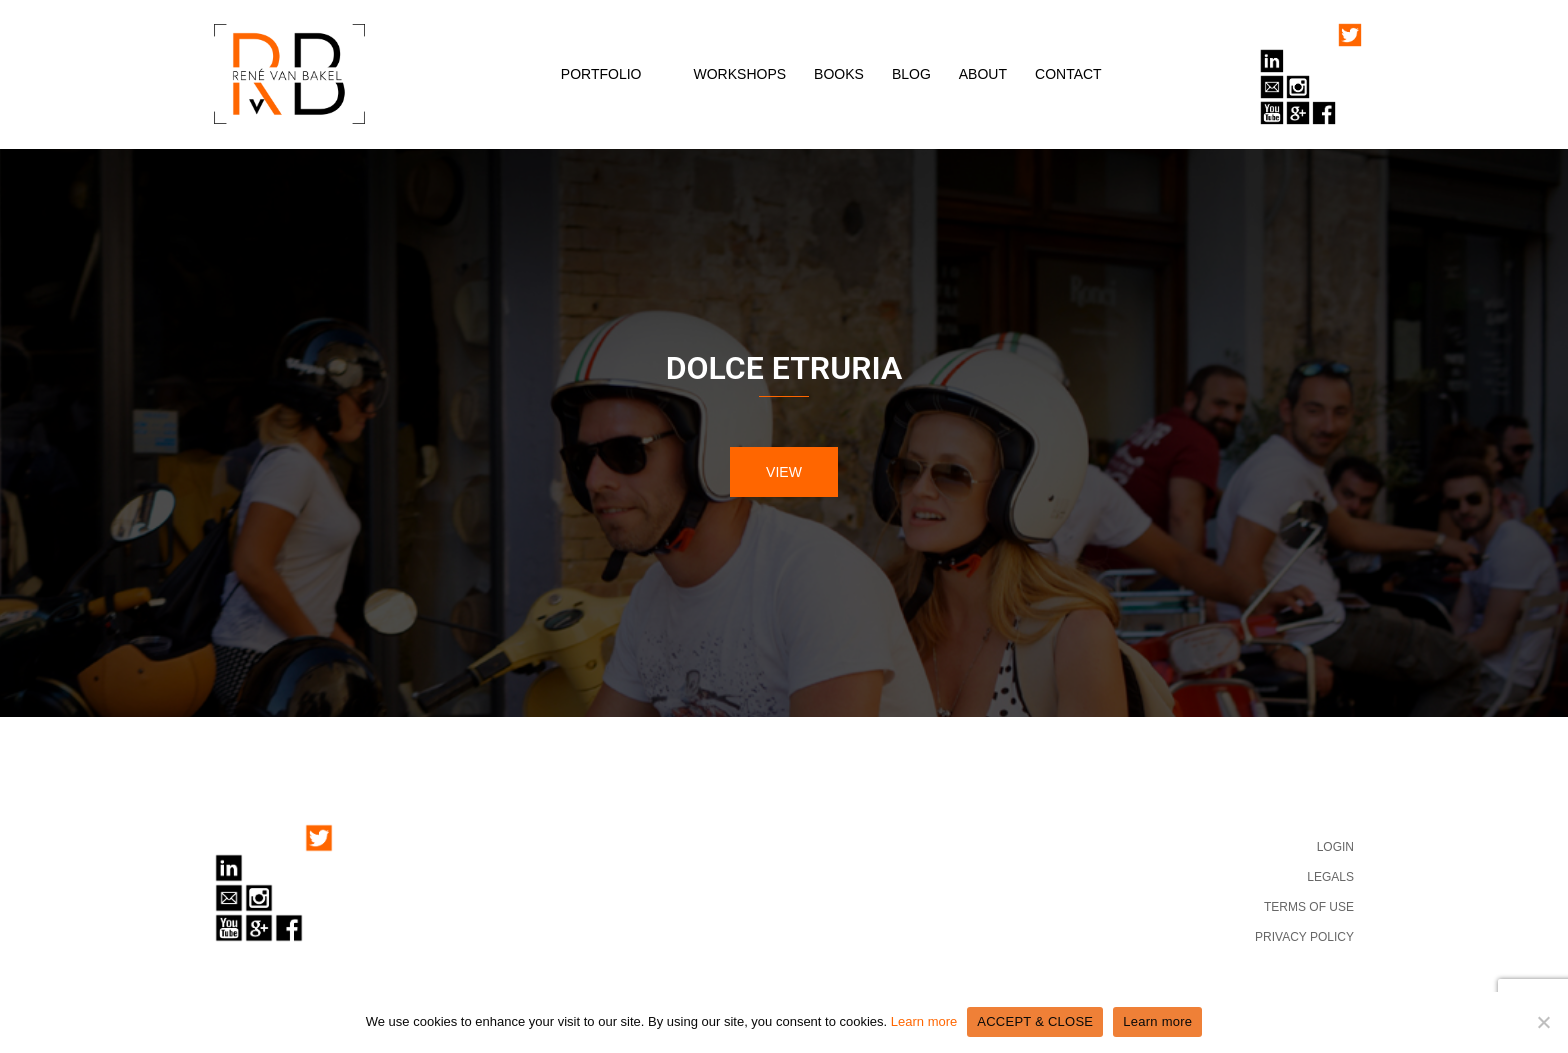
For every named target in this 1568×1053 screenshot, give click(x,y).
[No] (1543, 1022)
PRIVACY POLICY (1304, 937)
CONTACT (1068, 74)
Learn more (924, 1021)
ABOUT (983, 74)
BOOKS (839, 74)
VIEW (784, 472)
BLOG (911, 74)
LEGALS (1330, 877)
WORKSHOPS (740, 74)
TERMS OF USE (1309, 907)
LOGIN (1335, 847)
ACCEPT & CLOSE (1035, 1021)
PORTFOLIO (601, 74)
